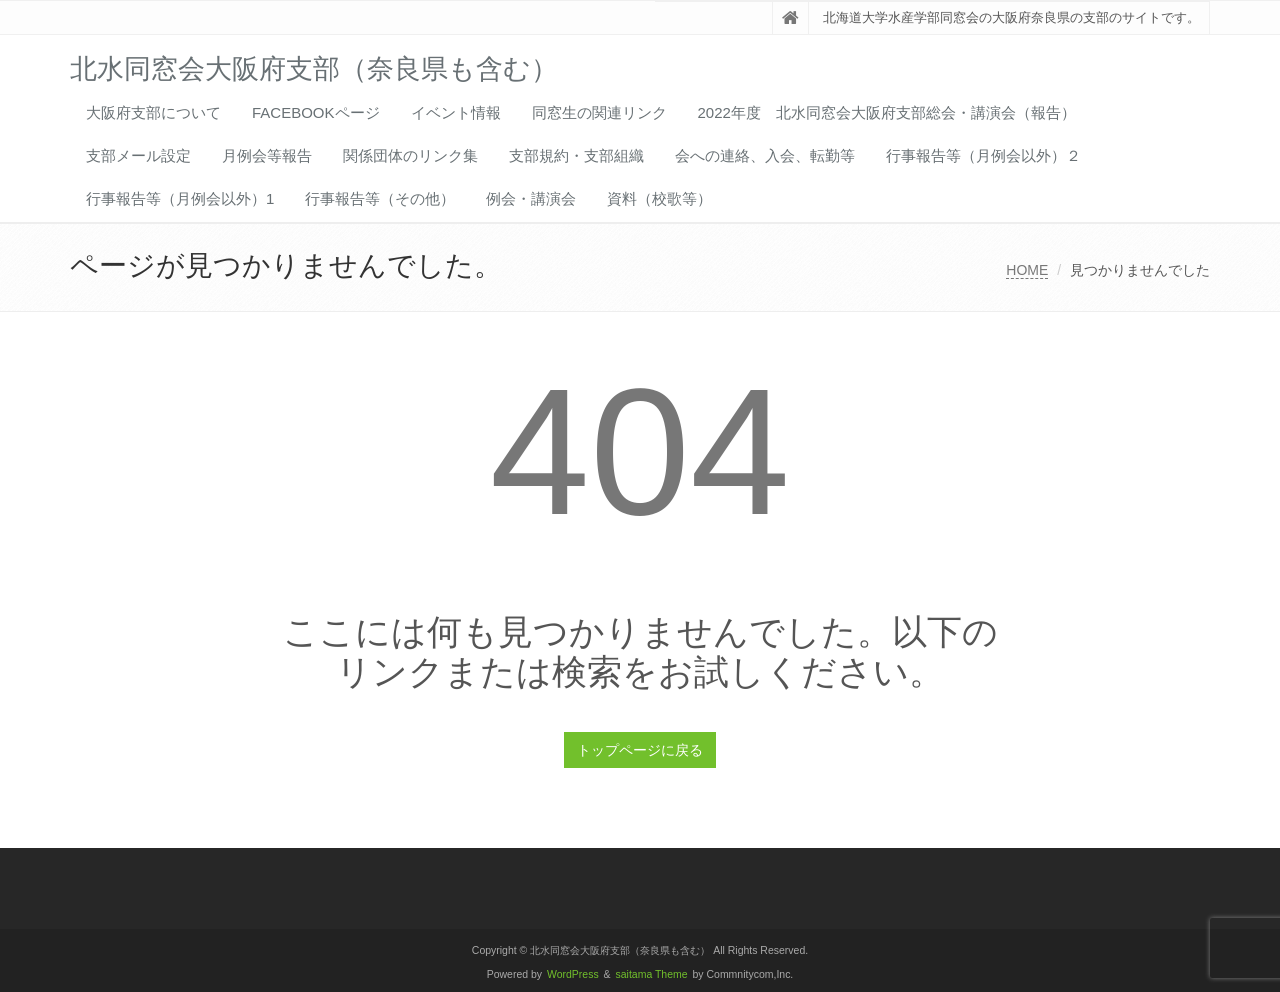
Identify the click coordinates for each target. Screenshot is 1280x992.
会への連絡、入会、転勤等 (765, 155)
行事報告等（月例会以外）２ (983, 155)
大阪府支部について (153, 112)
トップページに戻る (640, 750)
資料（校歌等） (659, 198)
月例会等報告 (267, 155)
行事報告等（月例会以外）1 (180, 198)
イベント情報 (456, 112)
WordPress (573, 974)
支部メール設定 (138, 155)
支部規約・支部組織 (576, 155)
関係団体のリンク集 (410, 155)
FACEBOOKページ (316, 112)
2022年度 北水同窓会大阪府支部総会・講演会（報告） (887, 112)
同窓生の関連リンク (599, 112)
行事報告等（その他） (380, 198)
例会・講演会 (531, 198)
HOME (1027, 270)
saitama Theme (652, 974)
